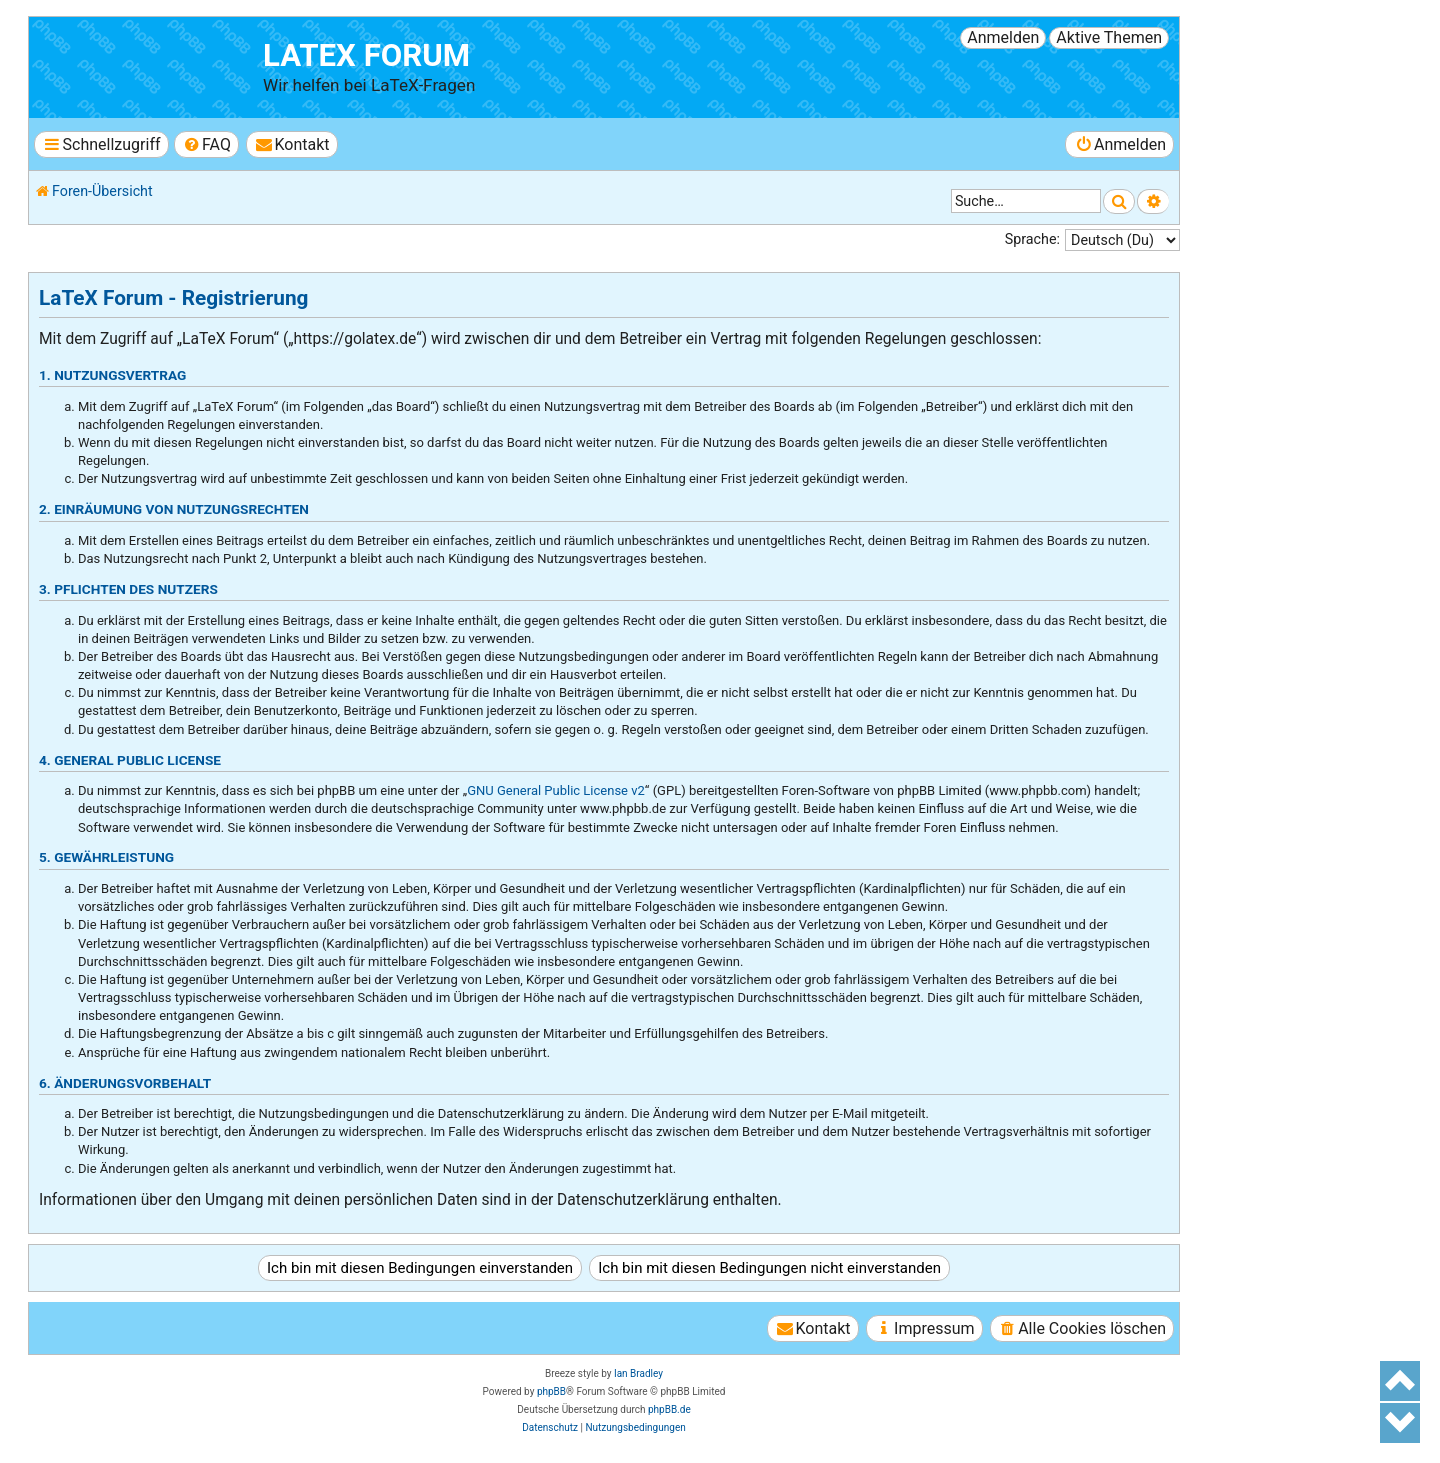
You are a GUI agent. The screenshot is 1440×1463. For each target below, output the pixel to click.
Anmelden (1003, 37)
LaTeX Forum (366, 55)
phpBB (551, 1391)
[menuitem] (206, 144)
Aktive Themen (1109, 37)
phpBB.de (669, 1409)
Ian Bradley (638, 1373)
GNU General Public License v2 (556, 790)
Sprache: (1032, 239)
